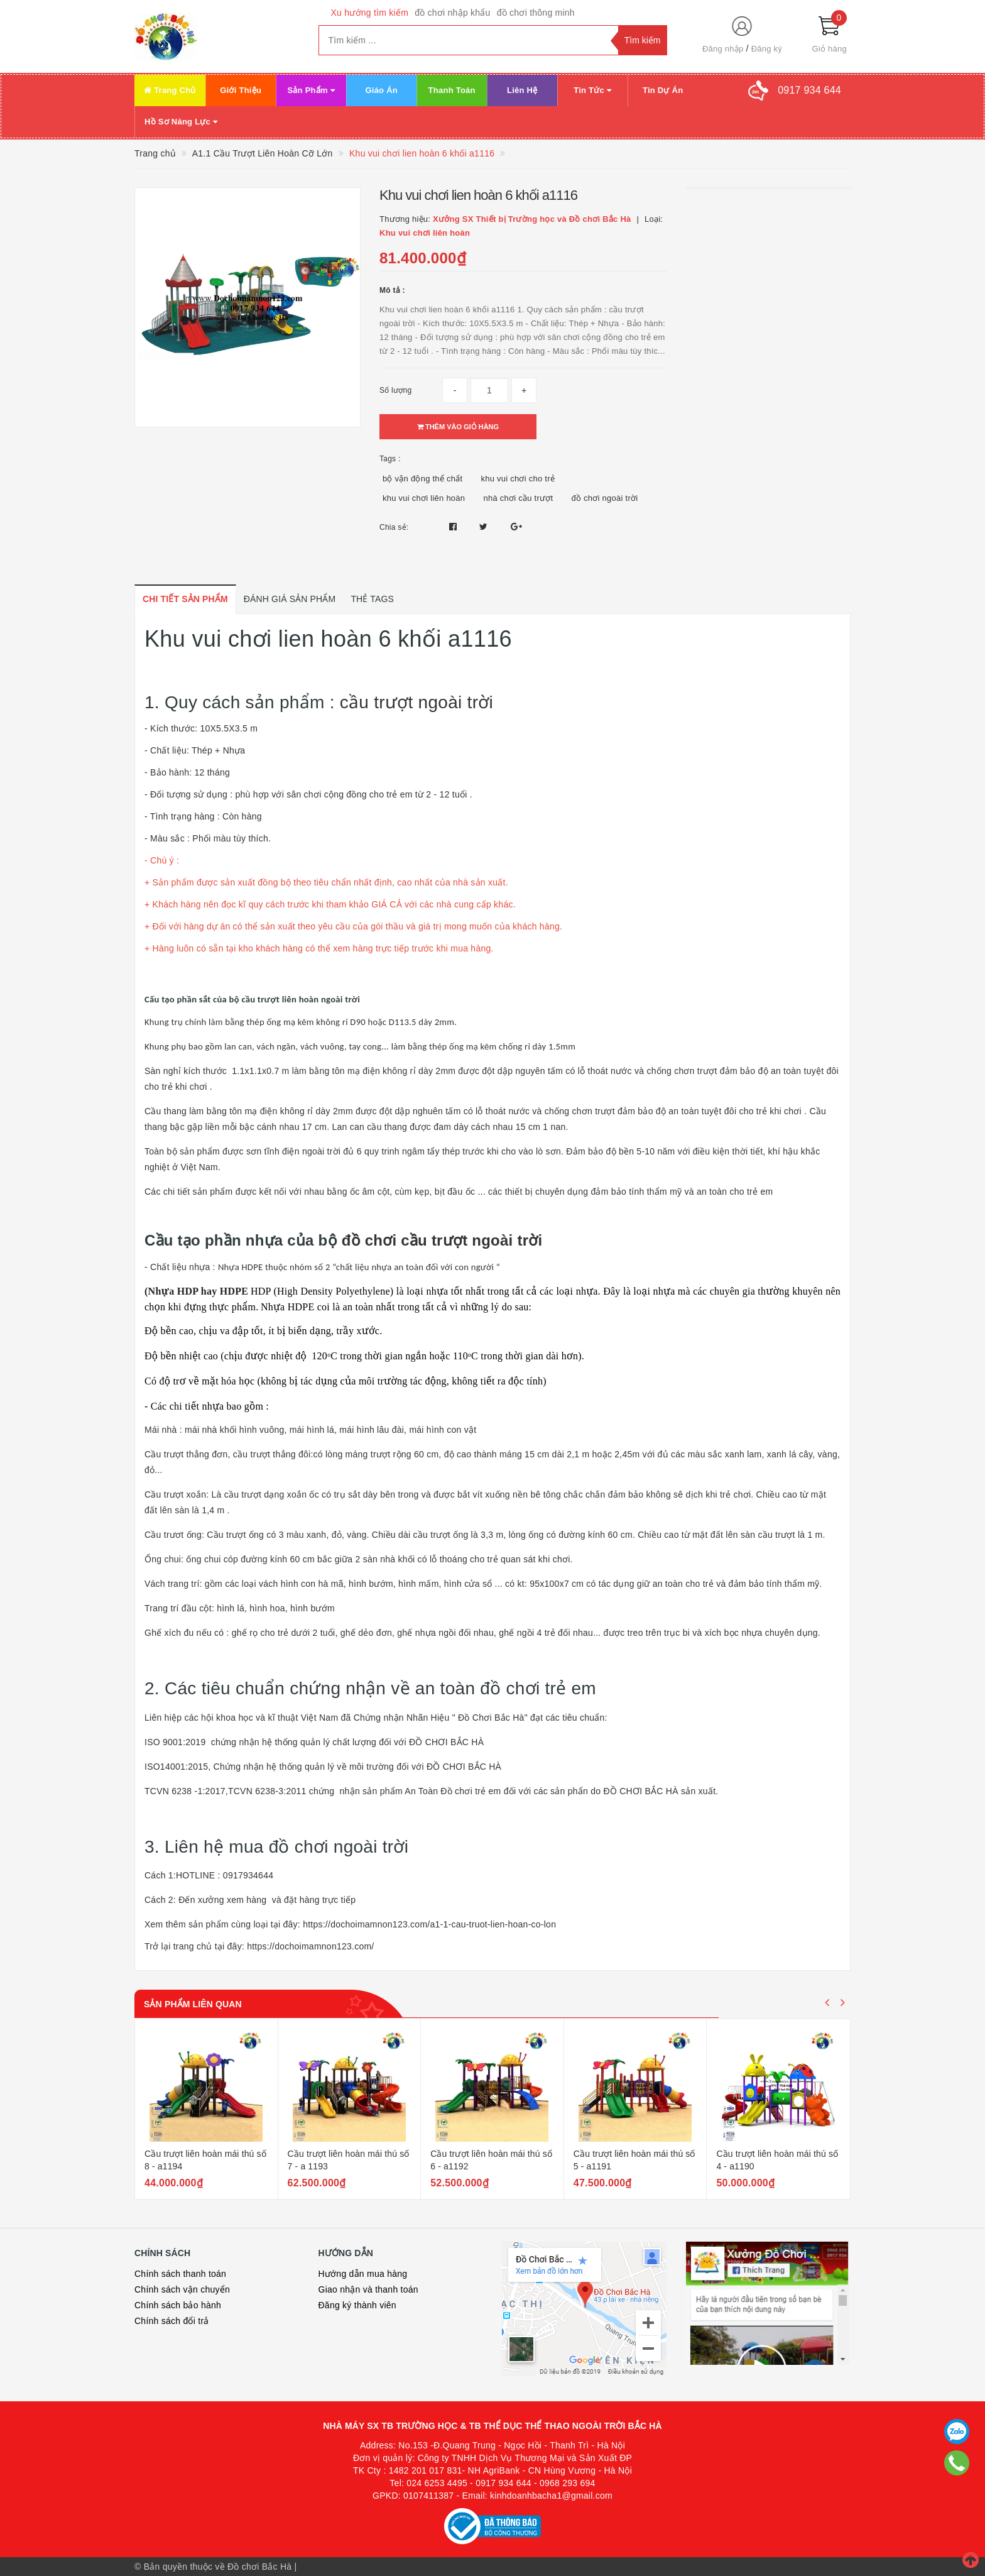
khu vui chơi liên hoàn (424, 498)
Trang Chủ (170, 90)
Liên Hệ (522, 90)
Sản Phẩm (311, 90)
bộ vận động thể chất (422, 478)
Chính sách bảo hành (177, 2305)
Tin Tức (592, 90)
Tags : (390, 458)
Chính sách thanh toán (180, 2274)
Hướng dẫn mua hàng (363, 2274)
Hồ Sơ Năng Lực (180, 121)
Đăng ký (766, 48)
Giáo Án (381, 90)
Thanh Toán (452, 90)
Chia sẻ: (393, 527)
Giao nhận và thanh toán (368, 2289)
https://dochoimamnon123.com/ (310, 1946)
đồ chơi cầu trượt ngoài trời (442, 1240)
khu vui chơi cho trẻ (518, 478)
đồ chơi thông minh (536, 13)
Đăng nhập (723, 48)
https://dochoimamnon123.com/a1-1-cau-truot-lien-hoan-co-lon (429, 1924)
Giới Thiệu (240, 90)
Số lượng (395, 390)
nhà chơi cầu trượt (518, 498)
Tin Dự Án (663, 90)
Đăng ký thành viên (357, 2305)
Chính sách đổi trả (171, 2321)
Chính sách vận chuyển (182, 2289)
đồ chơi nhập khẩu (453, 13)
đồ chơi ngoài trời (605, 498)
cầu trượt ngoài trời (416, 702)
